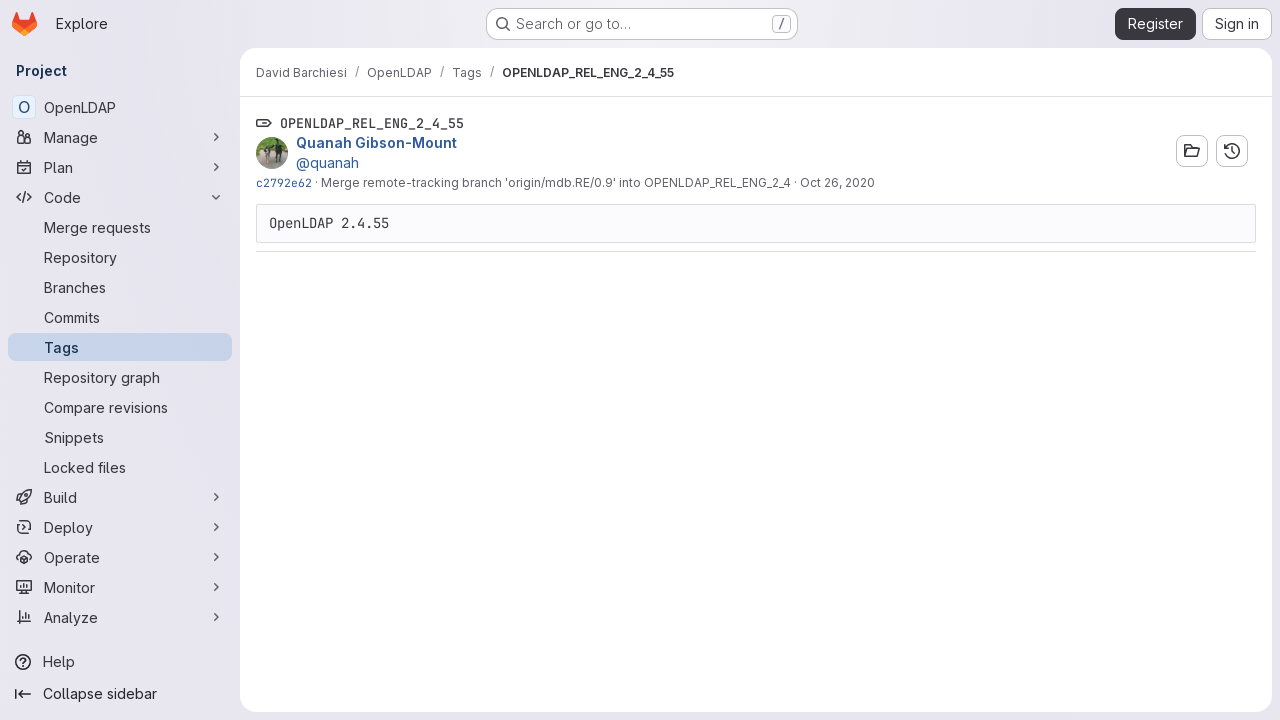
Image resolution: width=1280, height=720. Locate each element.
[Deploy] (120, 527)
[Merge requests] (120, 227)
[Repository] (120, 257)
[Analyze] (120, 617)
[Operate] (120, 557)
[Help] (120, 662)
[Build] (120, 497)
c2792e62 (284, 182)
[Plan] (120, 167)
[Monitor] (120, 587)
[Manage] (120, 137)
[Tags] (120, 347)
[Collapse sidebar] (120, 694)
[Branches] (120, 287)
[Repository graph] (120, 377)
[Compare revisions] (120, 407)
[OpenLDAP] (120, 107)
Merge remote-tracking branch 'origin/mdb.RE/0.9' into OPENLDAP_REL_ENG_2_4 (556, 182)
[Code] (120, 197)
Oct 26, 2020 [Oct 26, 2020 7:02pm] (837, 182)
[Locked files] (120, 467)
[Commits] (120, 317)
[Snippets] (120, 437)
